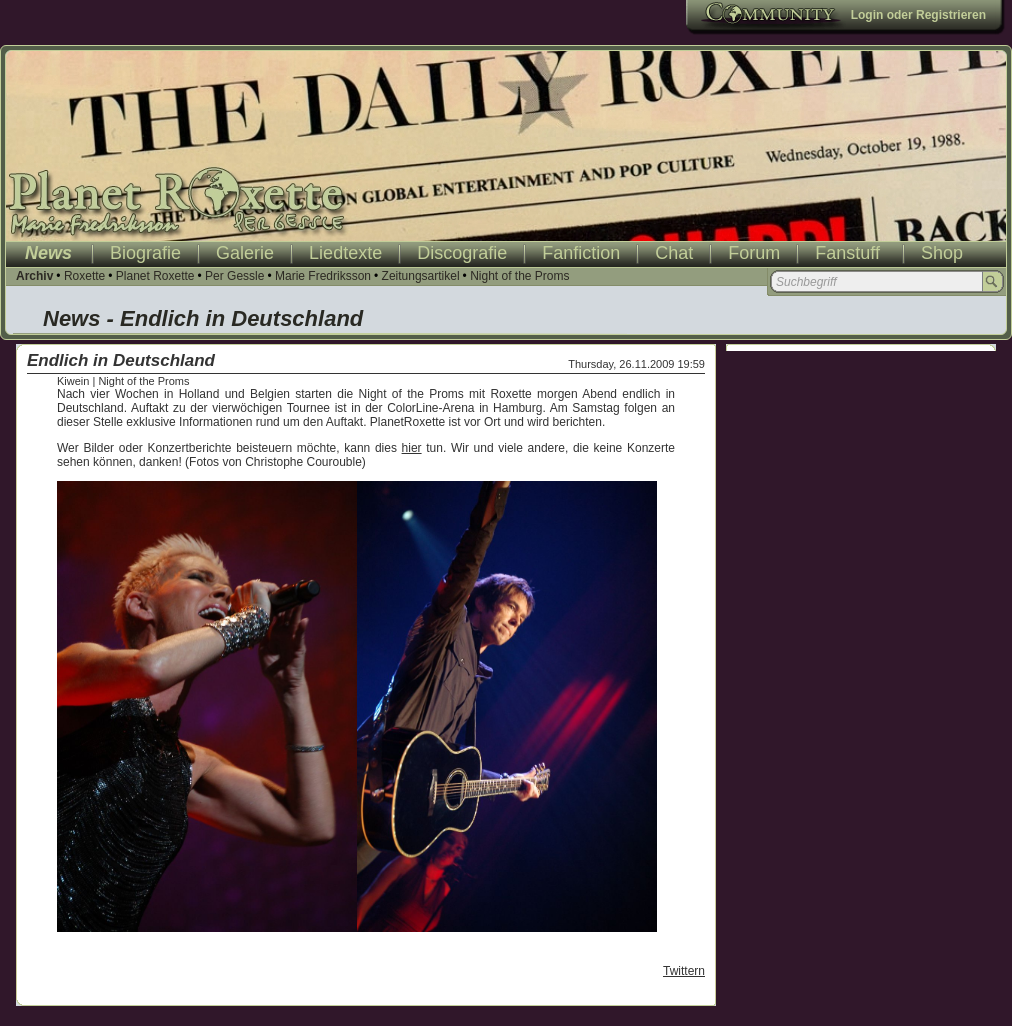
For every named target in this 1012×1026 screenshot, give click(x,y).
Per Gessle (234, 276)
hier (412, 448)
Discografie (462, 253)
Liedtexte (345, 253)
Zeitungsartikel (421, 276)
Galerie (245, 253)
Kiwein (73, 381)
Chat (674, 253)
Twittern (684, 971)
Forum (754, 253)
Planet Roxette (155, 276)
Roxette (84, 276)
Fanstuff (847, 253)
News (48, 253)
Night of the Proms (519, 276)
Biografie (145, 253)
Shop (942, 253)
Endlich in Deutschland (121, 360)
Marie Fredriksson (323, 276)
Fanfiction (581, 253)
